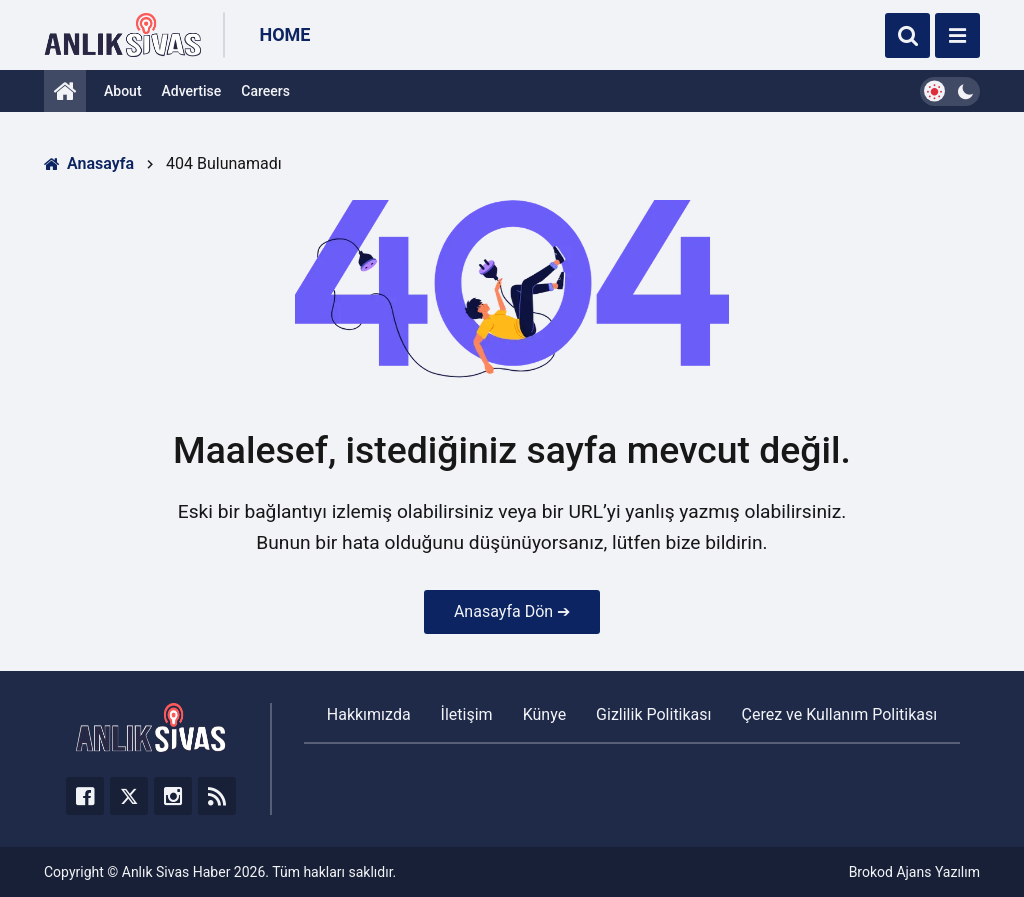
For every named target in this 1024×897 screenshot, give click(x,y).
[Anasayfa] (65, 91)
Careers (265, 91)
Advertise (192, 91)
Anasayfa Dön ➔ (512, 611)
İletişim (467, 714)
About (123, 91)
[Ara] (907, 35)
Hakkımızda (369, 714)
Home (284, 34)
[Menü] (957, 35)
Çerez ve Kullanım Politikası (840, 714)
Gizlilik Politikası (653, 714)
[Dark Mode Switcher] (950, 91)
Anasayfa (89, 163)
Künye (544, 714)
